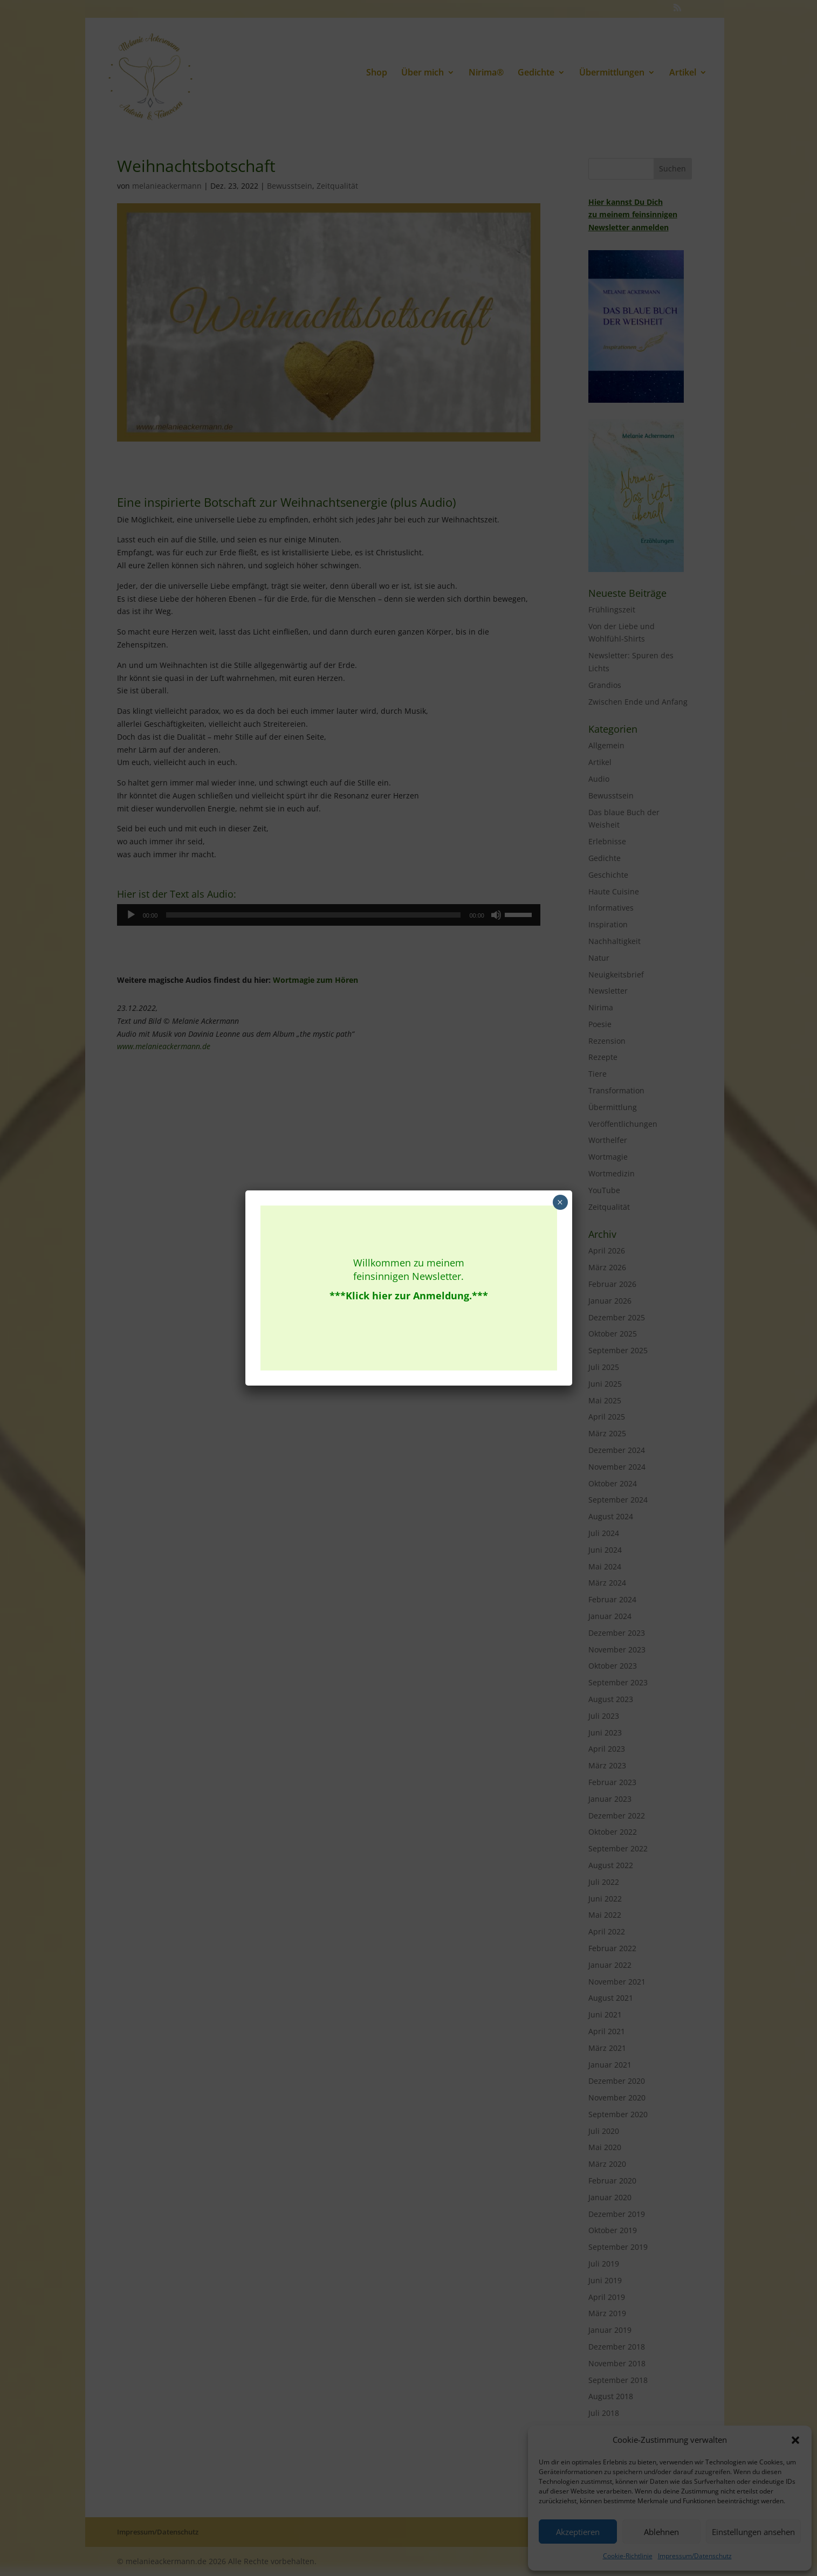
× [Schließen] (560, 1202)
